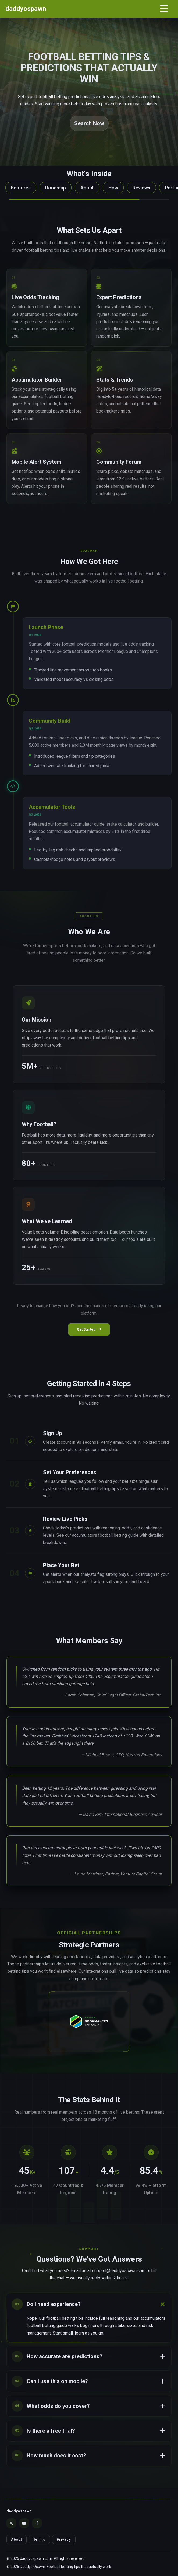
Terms (39, 2539)
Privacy (64, 2539)
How (113, 188)
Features (21, 188)
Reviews (141, 188)
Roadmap (55, 188)
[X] (11, 2523)
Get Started (89, 1329)
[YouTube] (24, 2523)
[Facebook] (37, 2523)
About (87, 188)
